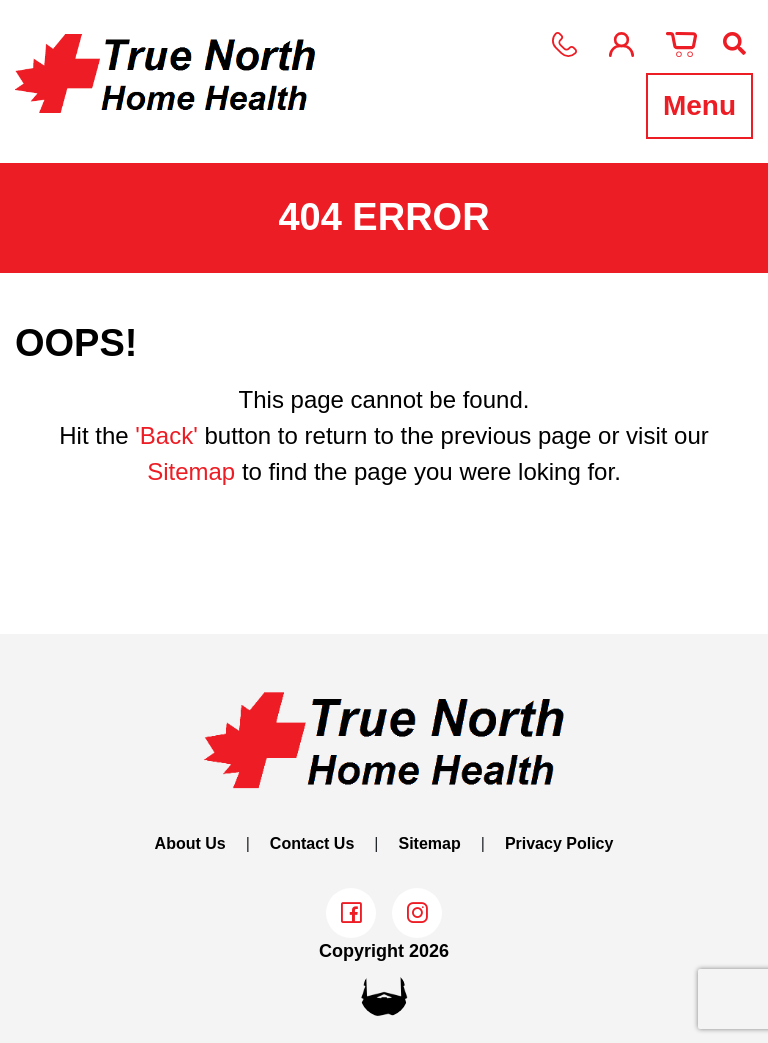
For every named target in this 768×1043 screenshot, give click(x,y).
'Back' (166, 435)
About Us (190, 843)
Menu (699, 105)
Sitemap (191, 471)
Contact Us (312, 843)
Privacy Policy (559, 843)
